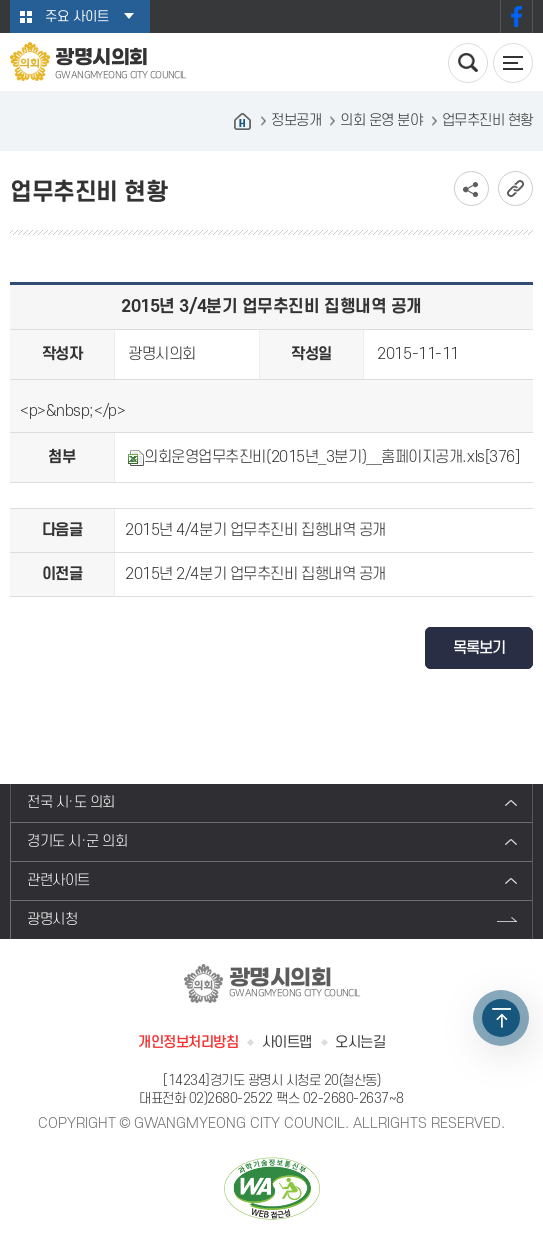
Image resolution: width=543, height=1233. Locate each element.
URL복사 (515, 188)
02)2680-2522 (231, 1098)
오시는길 (360, 1042)
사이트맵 (287, 1042)
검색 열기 (468, 63)
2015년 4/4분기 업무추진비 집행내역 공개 (255, 530)
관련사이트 (58, 880)
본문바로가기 (0, 0)
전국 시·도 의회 (71, 802)
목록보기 (479, 648)
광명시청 (52, 919)
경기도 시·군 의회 (77, 841)
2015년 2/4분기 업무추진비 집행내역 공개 (255, 574)
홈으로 (243, 121)
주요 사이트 (77, 16)
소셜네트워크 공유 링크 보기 (471, 188)
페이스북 (516, 16)
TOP (501, 1018)
